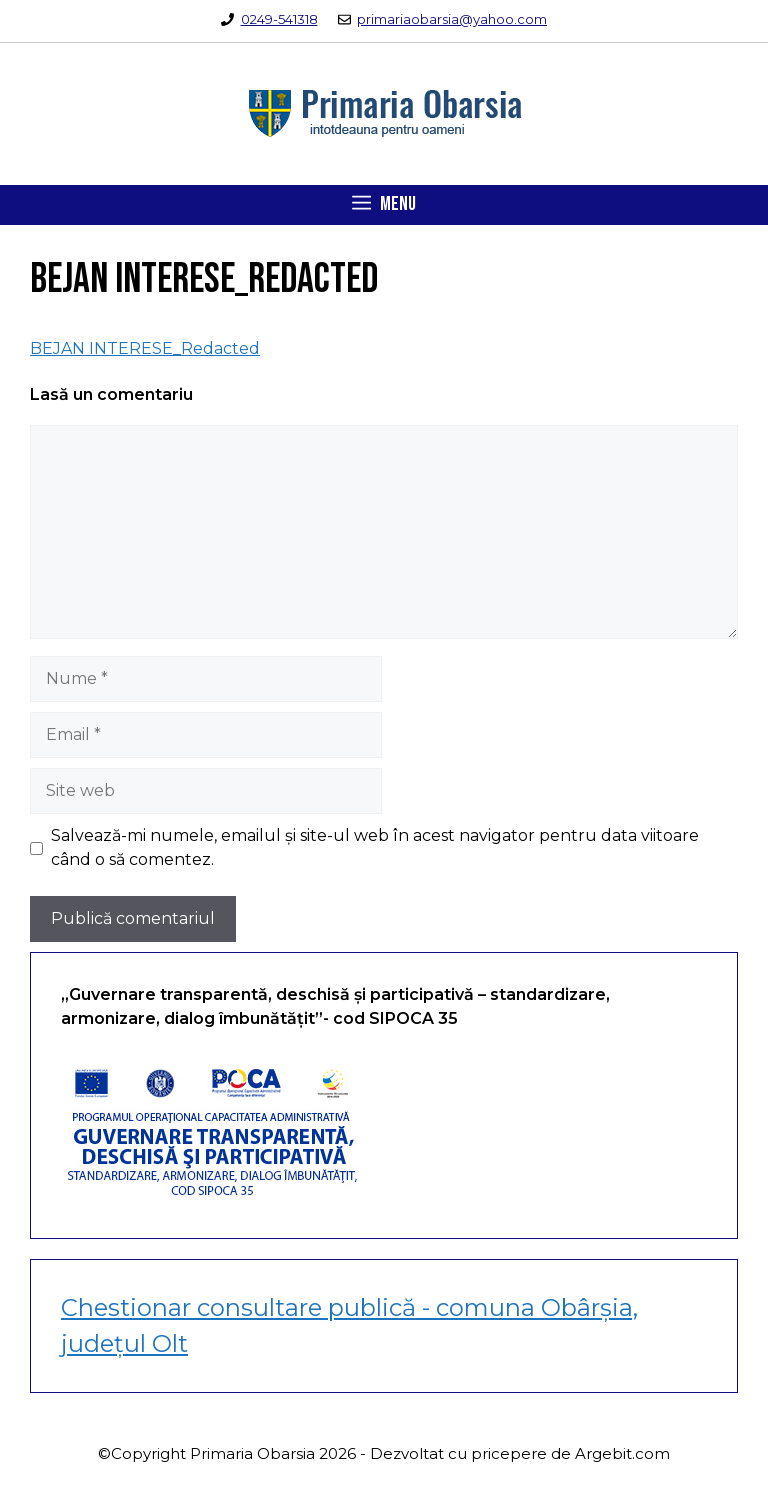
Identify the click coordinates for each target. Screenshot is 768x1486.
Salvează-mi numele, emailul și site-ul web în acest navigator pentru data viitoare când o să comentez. (375, 847)
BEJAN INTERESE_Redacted (145, 348)
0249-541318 (279, 19)
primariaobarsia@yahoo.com (452, 19)
